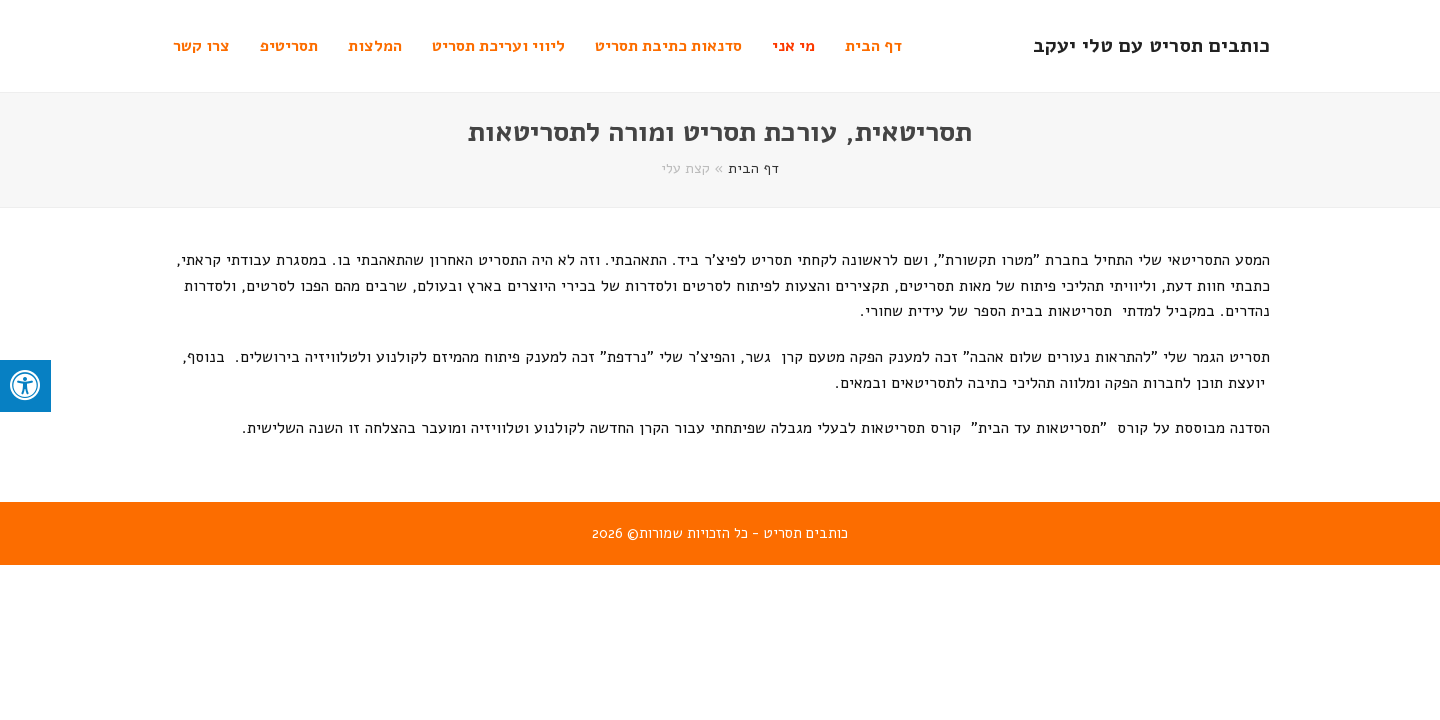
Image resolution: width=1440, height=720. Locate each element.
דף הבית (753, 168)
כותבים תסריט (805, 533)
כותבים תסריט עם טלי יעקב (1151, 45)
